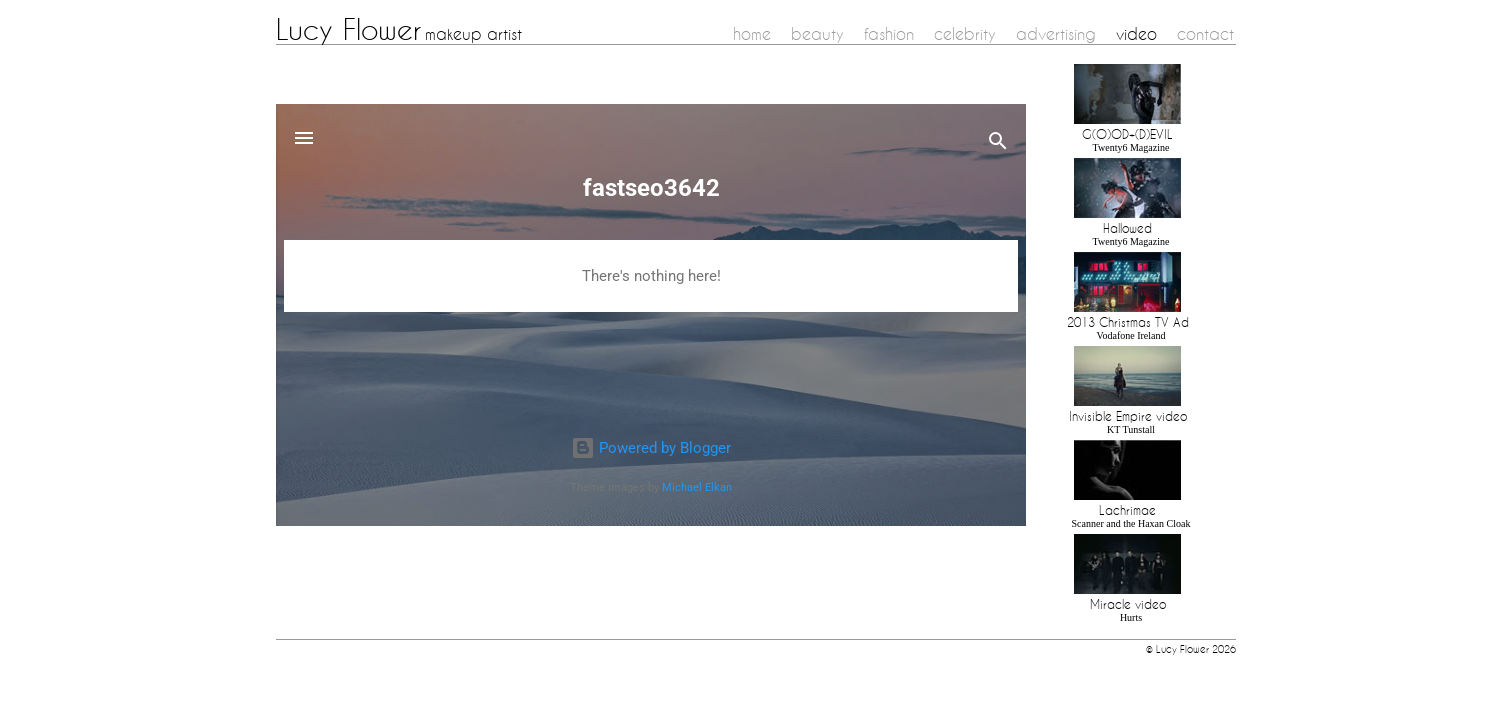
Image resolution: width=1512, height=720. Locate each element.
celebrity (965, 33)
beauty (817, 33)
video (1136, 33)
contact (1205, 33)
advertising (1056, 33)
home (752, 33)
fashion (889, 33)
